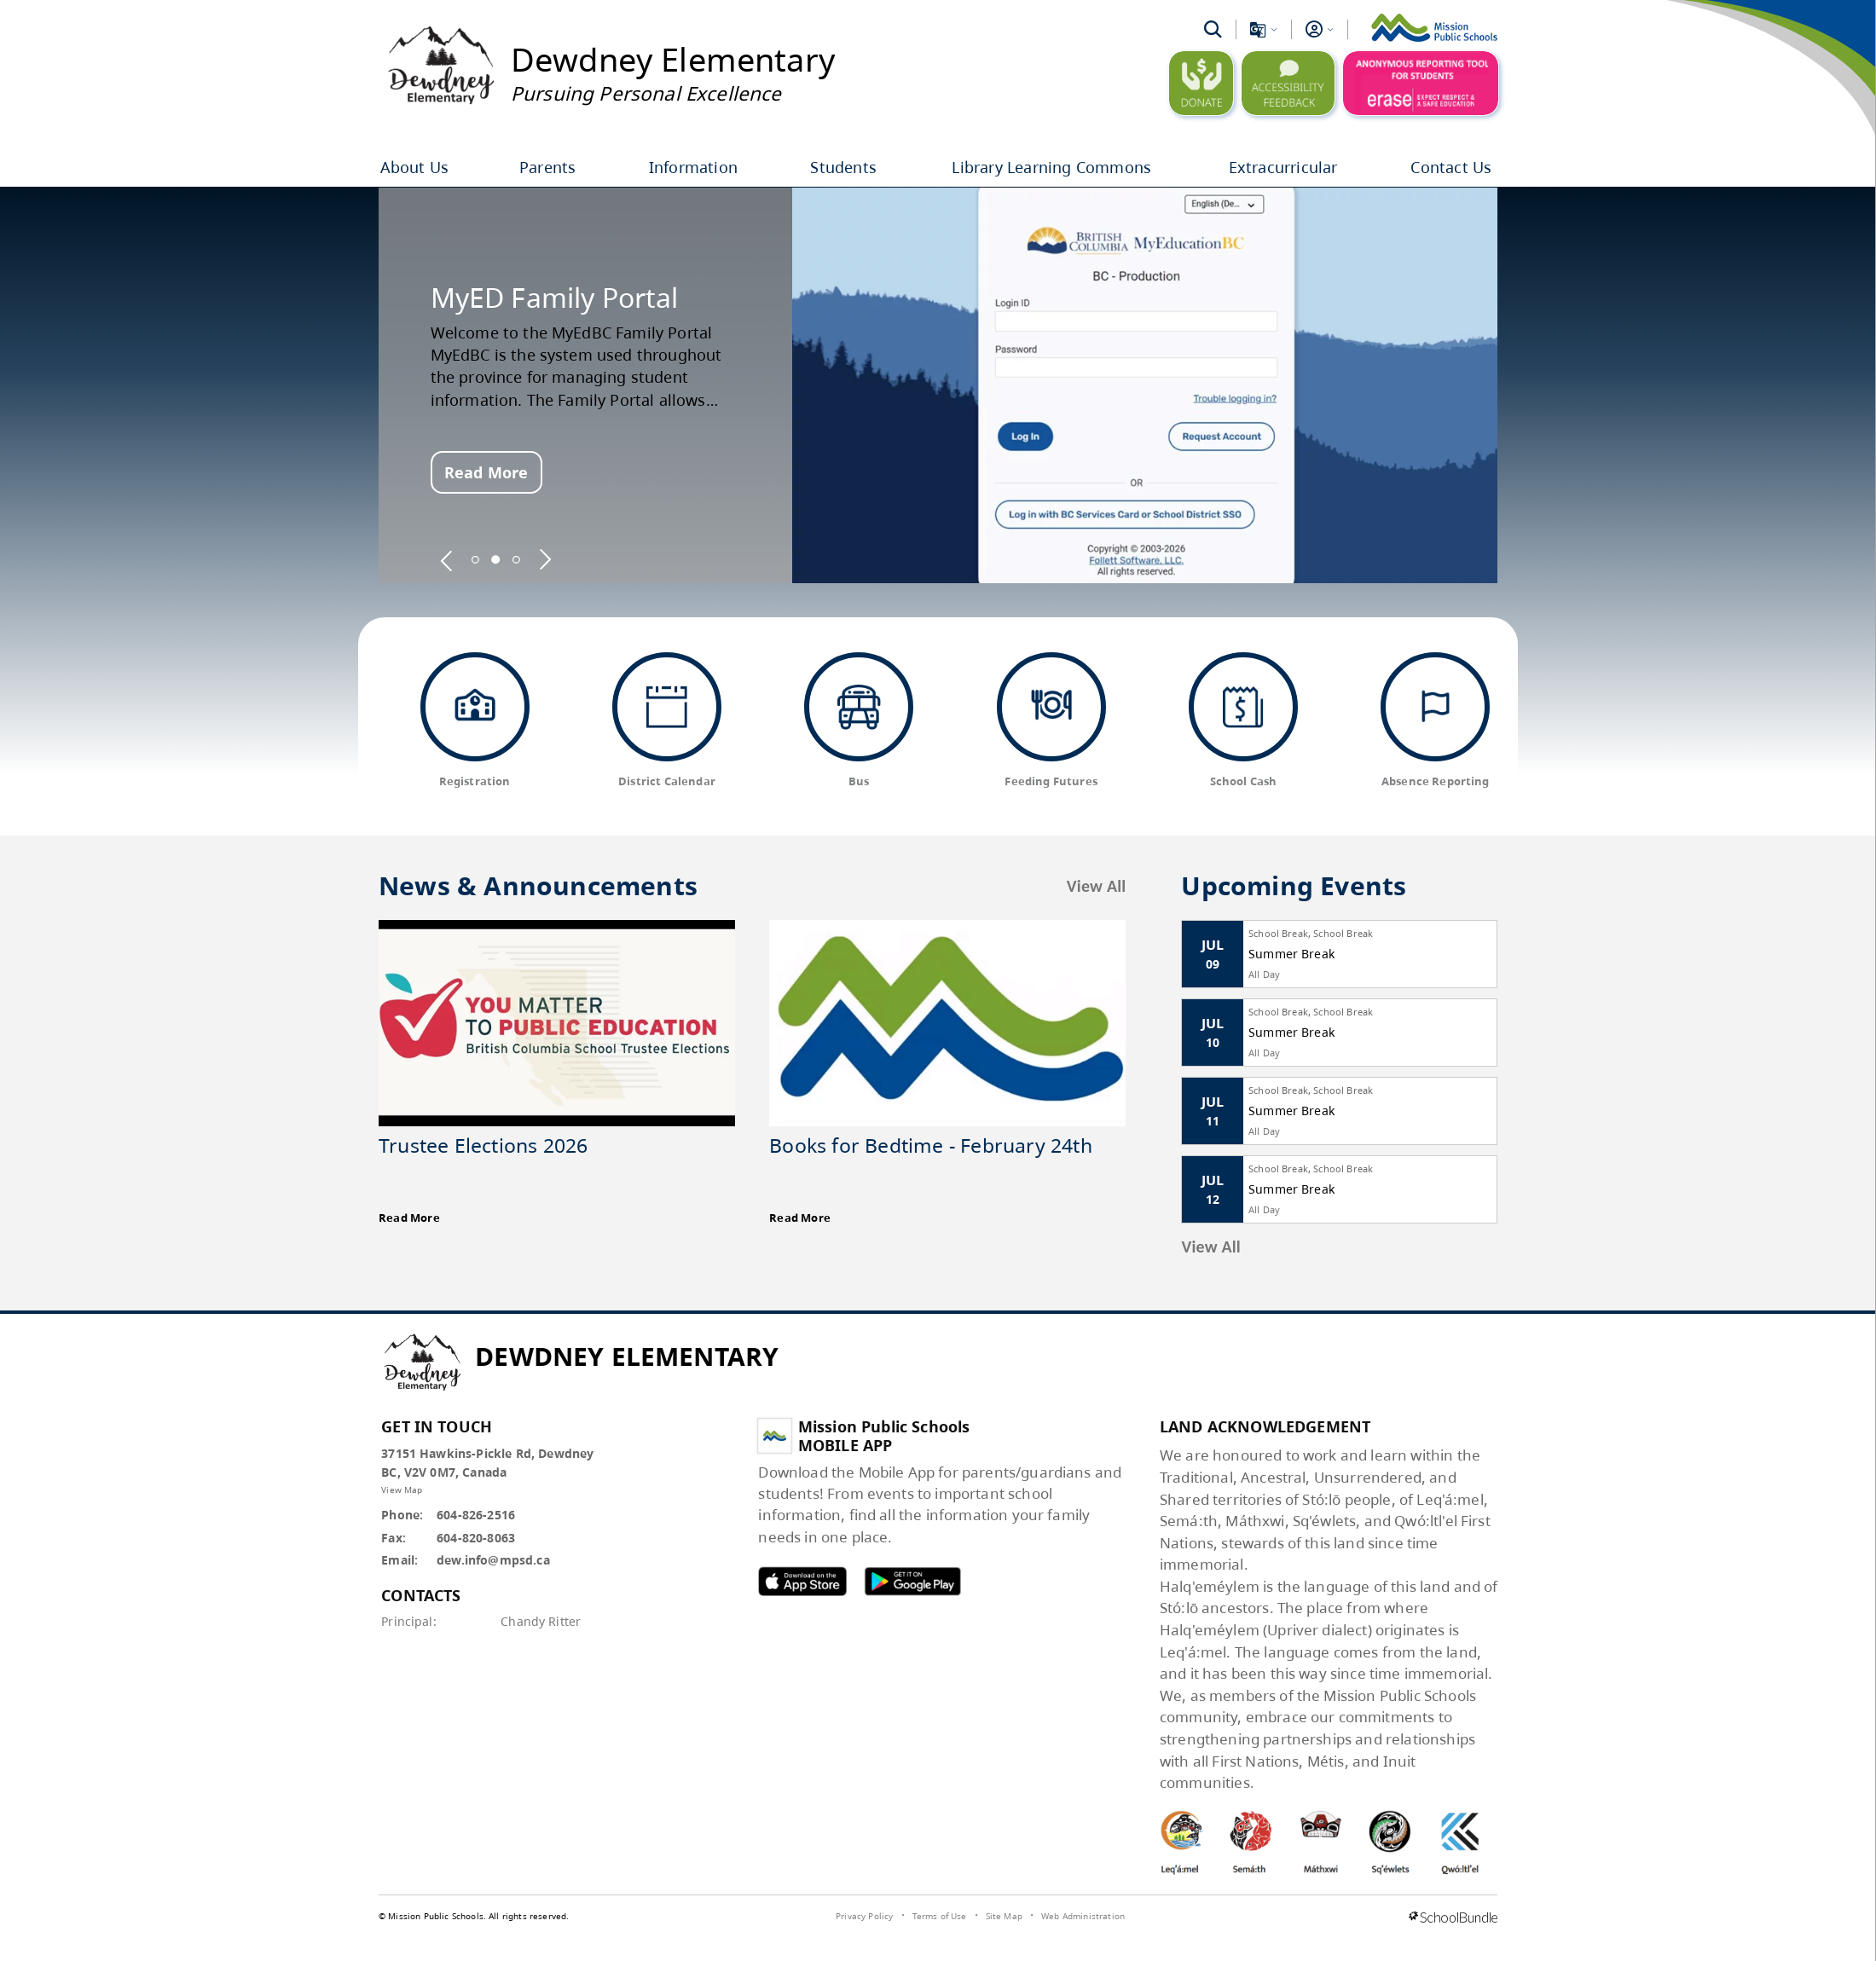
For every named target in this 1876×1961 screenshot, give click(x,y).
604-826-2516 (476, 1515)
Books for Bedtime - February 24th (930, 1145)
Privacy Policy (864, 1916)
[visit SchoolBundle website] (1453, 1918)
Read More (486, 472)
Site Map (1004, 1916)
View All (1096, 886)
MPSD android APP (912, 1581)
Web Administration (1083, 1916)
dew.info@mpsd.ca (493, 1560)
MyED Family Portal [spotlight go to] (555, 297)
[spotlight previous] (447, 559)
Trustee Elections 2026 (483, 1145)
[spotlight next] (545, 559)
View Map (401, 1489)
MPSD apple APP (802, 1581)
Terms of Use (939, 1916)
